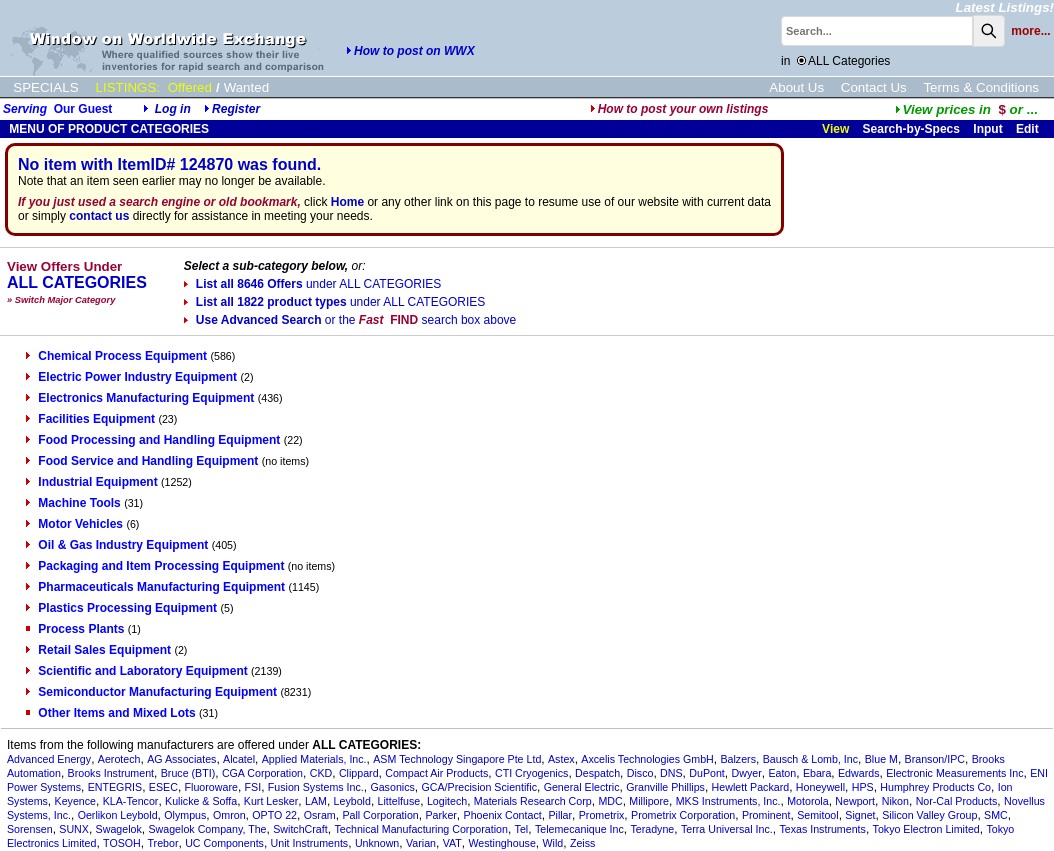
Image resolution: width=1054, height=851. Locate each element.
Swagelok (119, 829)
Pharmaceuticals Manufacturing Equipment (155, 587)
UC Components (224, 843)
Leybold (352, 801)
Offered (190, 87)
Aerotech (119, 759)
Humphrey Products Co (935, 787)
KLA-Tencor (131, 801)
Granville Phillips (665, 787)
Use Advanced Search (350, 320)
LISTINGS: (128, 87)
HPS (863, 787)
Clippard (359, 773)
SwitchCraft (300, 829)
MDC (610, 801)
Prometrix (602, 815)
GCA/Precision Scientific (479, 787)
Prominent (766, 815)
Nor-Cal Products (957, 801)
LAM (316, 801)
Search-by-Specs (911, 129)
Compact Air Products (436, 773)
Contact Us (874, 87)
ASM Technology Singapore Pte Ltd (457, 759)
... (966, 109)
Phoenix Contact (503, 815)
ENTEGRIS (115, 787)
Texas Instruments (822, 829)
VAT (452, 843)
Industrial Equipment (91, 482)
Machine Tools (73, 503)
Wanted (246, 87)
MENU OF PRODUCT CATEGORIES (107, 129)
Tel (522, 829)
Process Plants (75, 629)
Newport (855, 801)
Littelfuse (399, 801)
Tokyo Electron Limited (926, 829)
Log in (173, 109)
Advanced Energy (49, 759)
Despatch (597, 773)
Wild (553, 843)
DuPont (707, 773)
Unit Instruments (310, 843)
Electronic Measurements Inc (954, 773)
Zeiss (582, 843)
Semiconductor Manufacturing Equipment (151, 692)
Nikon (895, 801)
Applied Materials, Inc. (314, 759)
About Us (796, 87)
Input (987, 129)
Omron (229, 815)
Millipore (649, 801)
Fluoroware (211, 787)
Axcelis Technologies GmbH (647, 759)
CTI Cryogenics (531, 773)
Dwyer (747, 773)
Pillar (560, 815)
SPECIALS (45, 87)
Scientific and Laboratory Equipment (136, 671)
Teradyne (652, 829)
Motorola (807, 801)
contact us (99, 216)
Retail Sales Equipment (98, 650)
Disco (640, 773)
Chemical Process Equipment (116, 356)
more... (1030, 31)
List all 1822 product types (334, 302)
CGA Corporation (262, 773)
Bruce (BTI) (188, 773)
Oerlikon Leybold (118, 815)
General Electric (582, 787)
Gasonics (392, 787)
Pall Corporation (380, 815)
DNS (671, 773)
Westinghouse (502, 843)
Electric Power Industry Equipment (131, 377)
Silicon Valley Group (929, 815)
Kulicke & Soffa (201, 801)
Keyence (75, 801)
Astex (561, 759)
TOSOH (122, 843)
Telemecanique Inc (579, 829)
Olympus (185, 815)
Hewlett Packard (751, 787)
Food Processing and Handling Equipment (153, 440)
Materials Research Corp (533, 801)
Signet (860, 815)
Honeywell (820, 787)
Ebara (817, 773)
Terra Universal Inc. (727, 829)
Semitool (817, 815)
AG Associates (181, 759)
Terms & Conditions (981, 87)
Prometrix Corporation (683, 815)
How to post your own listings (679, 109)
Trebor (162, 843)
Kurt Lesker (271, 801)
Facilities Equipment (90, 419)
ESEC (163, 787)
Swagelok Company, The (207, 829)
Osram (320, 815)
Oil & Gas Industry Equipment (117, 545)
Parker (440, 815)
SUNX (74, 829)
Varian (421, 843)
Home (347, 202)
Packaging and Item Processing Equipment (155, 566)
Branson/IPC (935, 759)
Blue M (881, 759)
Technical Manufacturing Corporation (421, 829)
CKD (321, 773)
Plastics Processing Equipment (121, 608)
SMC (996, 815)
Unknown (377, 843)
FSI (253, 787)
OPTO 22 (274, 815)
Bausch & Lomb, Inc (810, 759)
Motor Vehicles (74, 524)
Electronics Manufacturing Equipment (140, 398)
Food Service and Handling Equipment (142, 461)
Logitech (447, 801)
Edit (1029, 129)
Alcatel (239, 759)
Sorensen (30, 829)
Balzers (738, 759)
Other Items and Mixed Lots (110, 713)
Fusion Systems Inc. (316, 787)
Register (236, 109)
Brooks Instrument (111, 773)
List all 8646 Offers (312, 284)
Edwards (858, 773)
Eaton (782, 773)
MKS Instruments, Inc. (728, 801)
